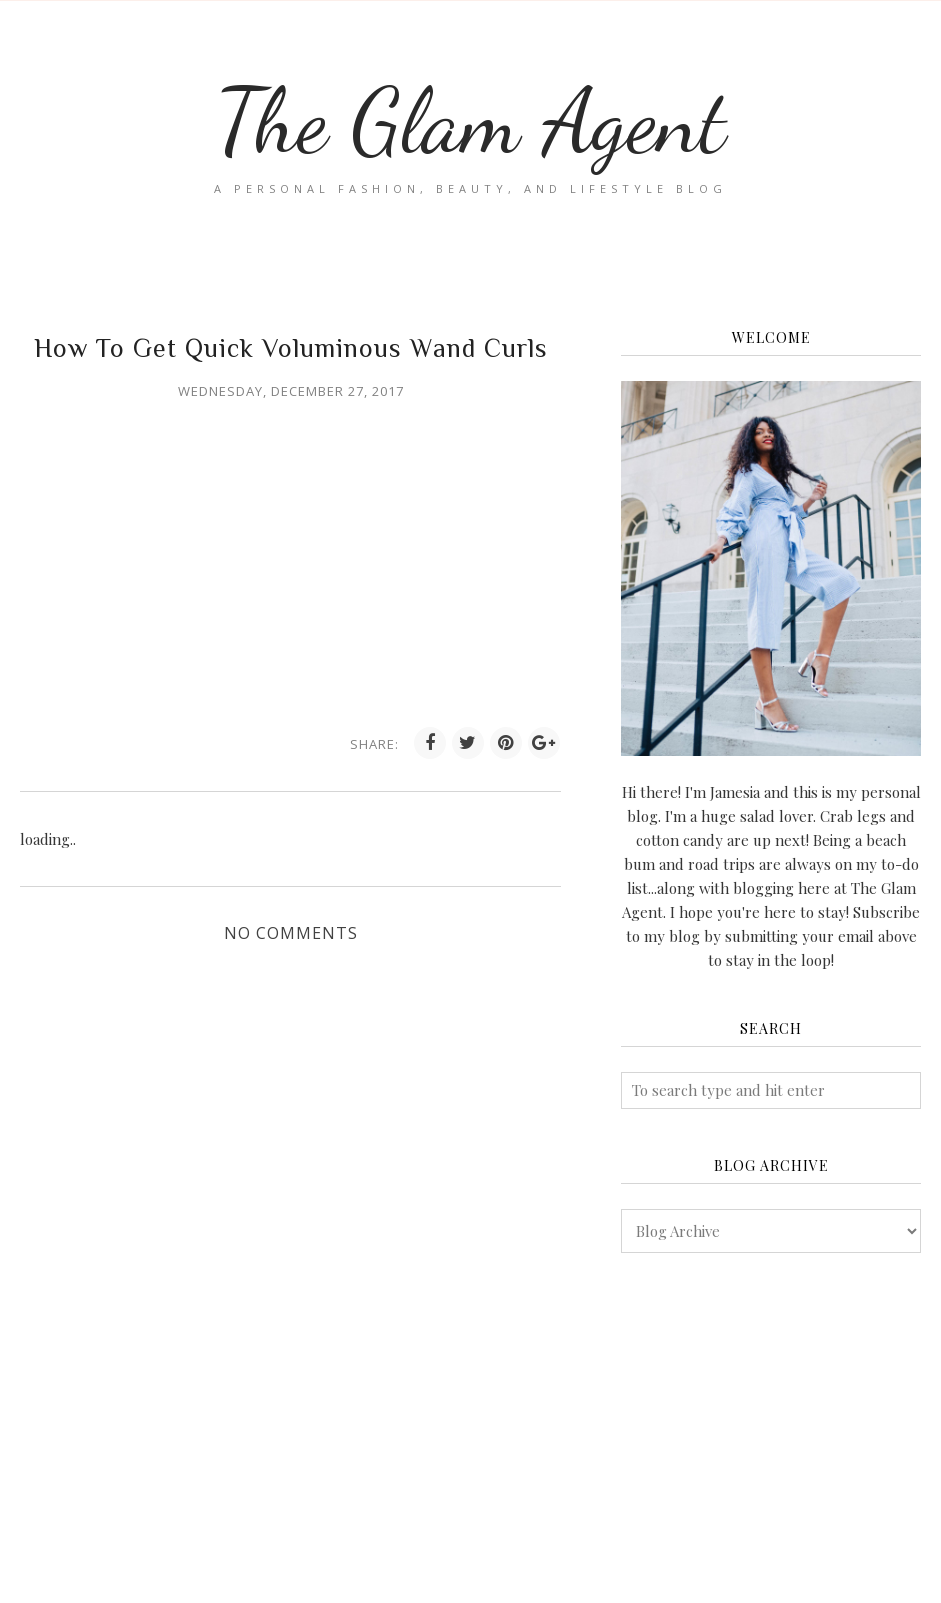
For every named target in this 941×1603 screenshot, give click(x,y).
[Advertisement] (771, 1428)
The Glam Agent (470, 121)
